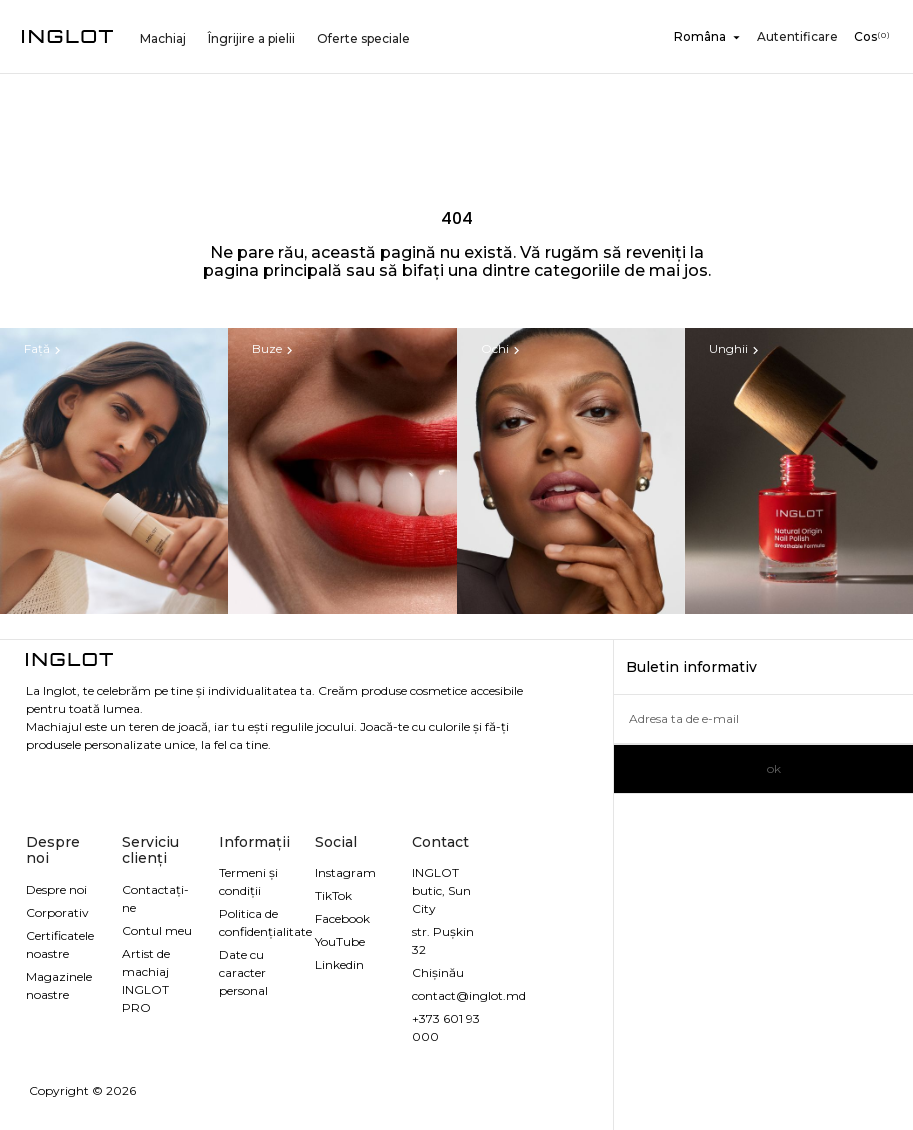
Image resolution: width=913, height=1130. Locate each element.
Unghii (736, 349)
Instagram (345, 872)
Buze (274, 349)
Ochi (502, 349)
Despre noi (56, 889)
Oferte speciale (363, 38)
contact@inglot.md (469, 995)
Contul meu (157, 930)
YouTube (340, 941)
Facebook (342, 918)
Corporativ (57, 912)
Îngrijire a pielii (251, 38)
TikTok (333, 895)
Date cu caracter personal (243, 972)
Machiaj (163, 38)
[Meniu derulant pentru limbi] (711, 37)
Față (44, 349)
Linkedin (339, 964)
